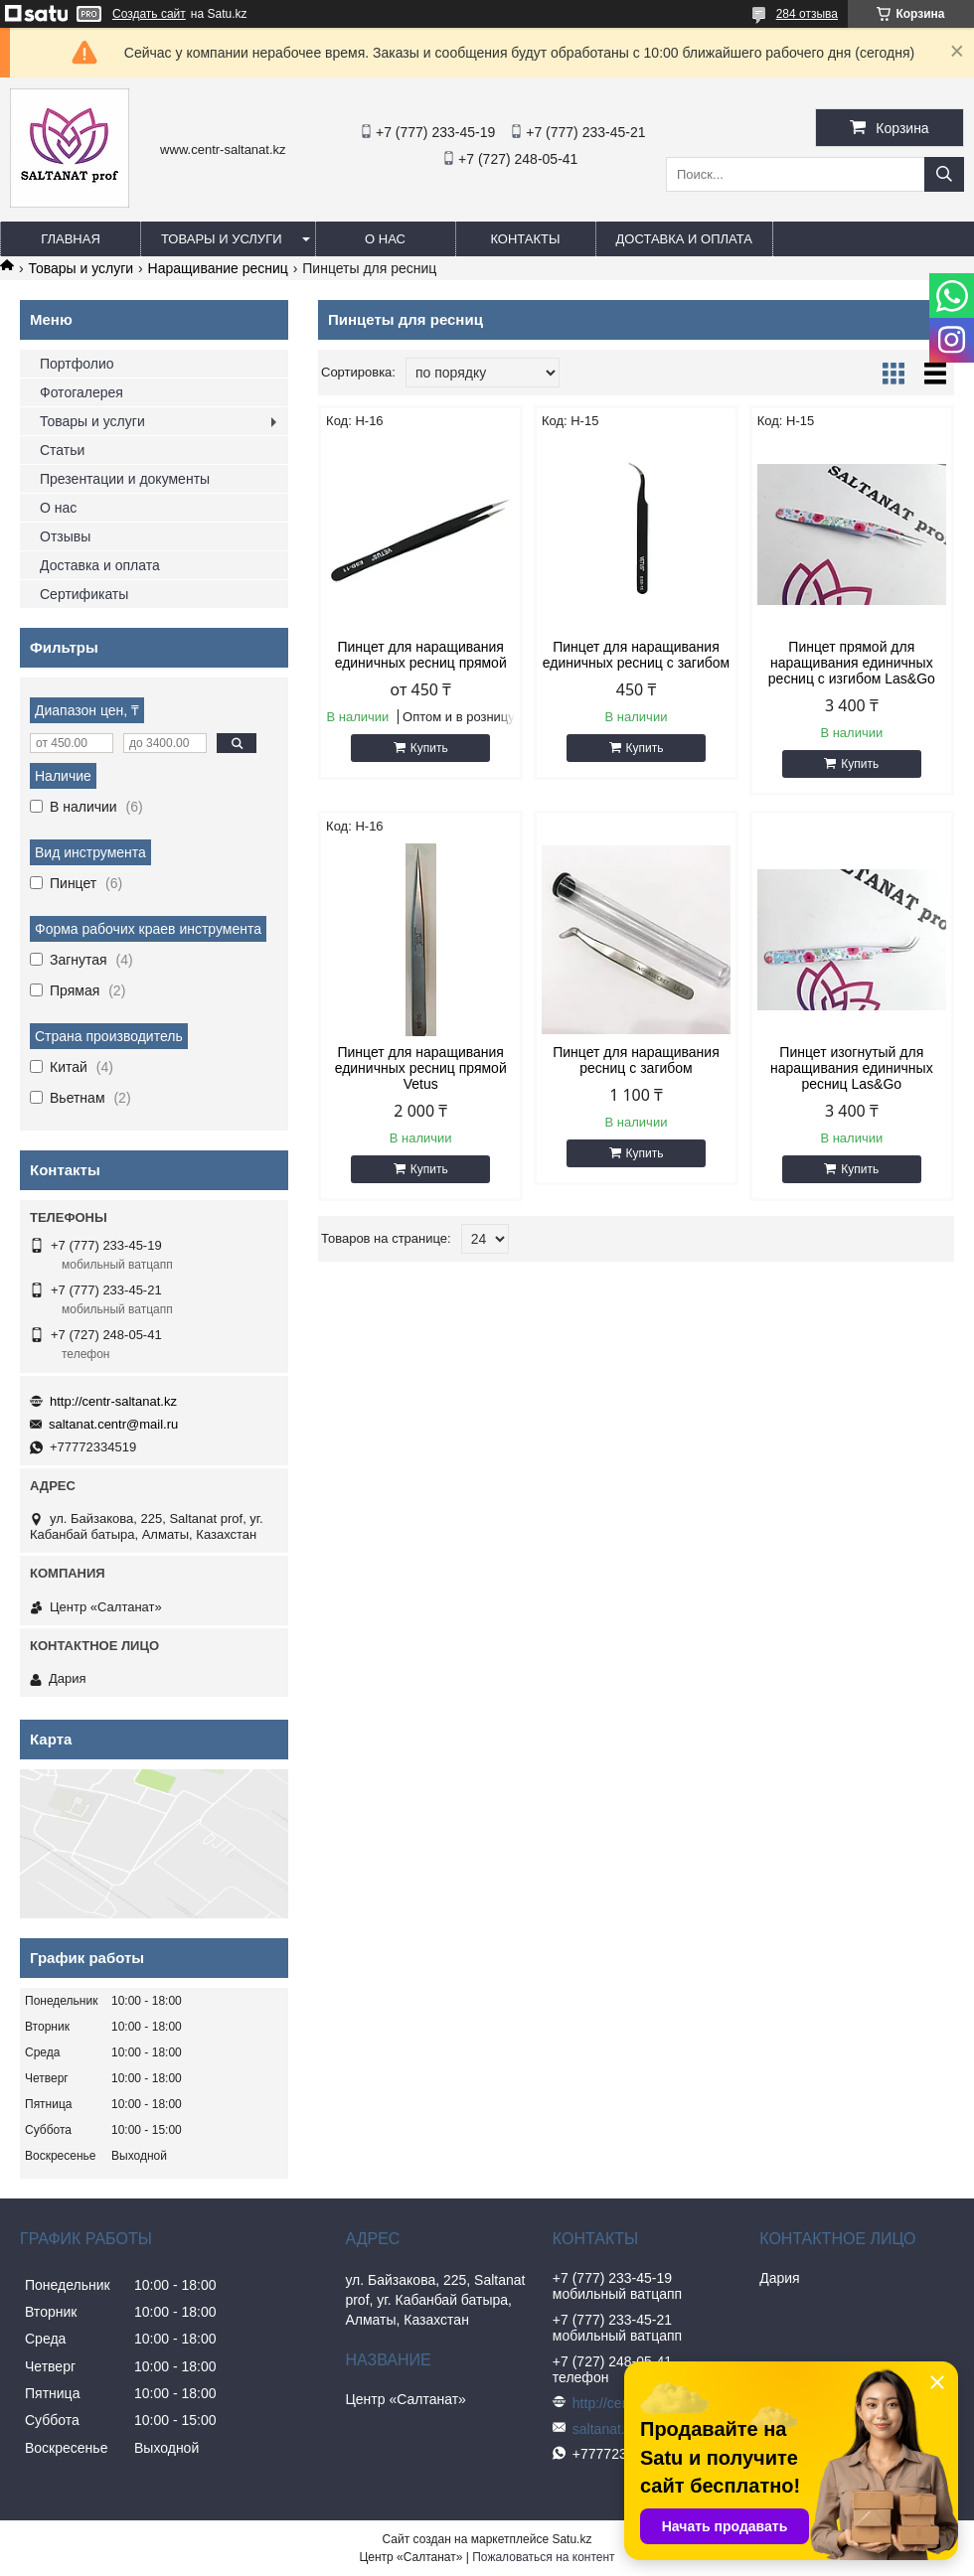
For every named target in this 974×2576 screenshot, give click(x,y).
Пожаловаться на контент (543, 2557)
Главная (70, 238)
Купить (429, 748)
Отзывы (65, 536)
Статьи (62, 450)
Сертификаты (84, 594)
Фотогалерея (81, 392)
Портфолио (77, 364)
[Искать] (944, 174)
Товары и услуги (221, 238)
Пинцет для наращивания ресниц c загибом (636, 1060)
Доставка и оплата (684, 238)
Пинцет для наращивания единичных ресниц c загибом (636, 655)
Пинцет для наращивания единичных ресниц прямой (421, 655)
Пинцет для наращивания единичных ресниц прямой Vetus (421, 1068)
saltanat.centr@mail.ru (113, 1424)
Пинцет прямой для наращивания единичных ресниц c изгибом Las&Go (851, 662)
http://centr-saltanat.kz (113, 1401)
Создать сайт (149, 14)
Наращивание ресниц (218, 268)
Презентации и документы (125, 479)
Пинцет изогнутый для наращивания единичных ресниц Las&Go (851, 1068)
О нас (385, 238)
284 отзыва (807, 14)
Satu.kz (571, 2539)
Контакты (525, 238)
